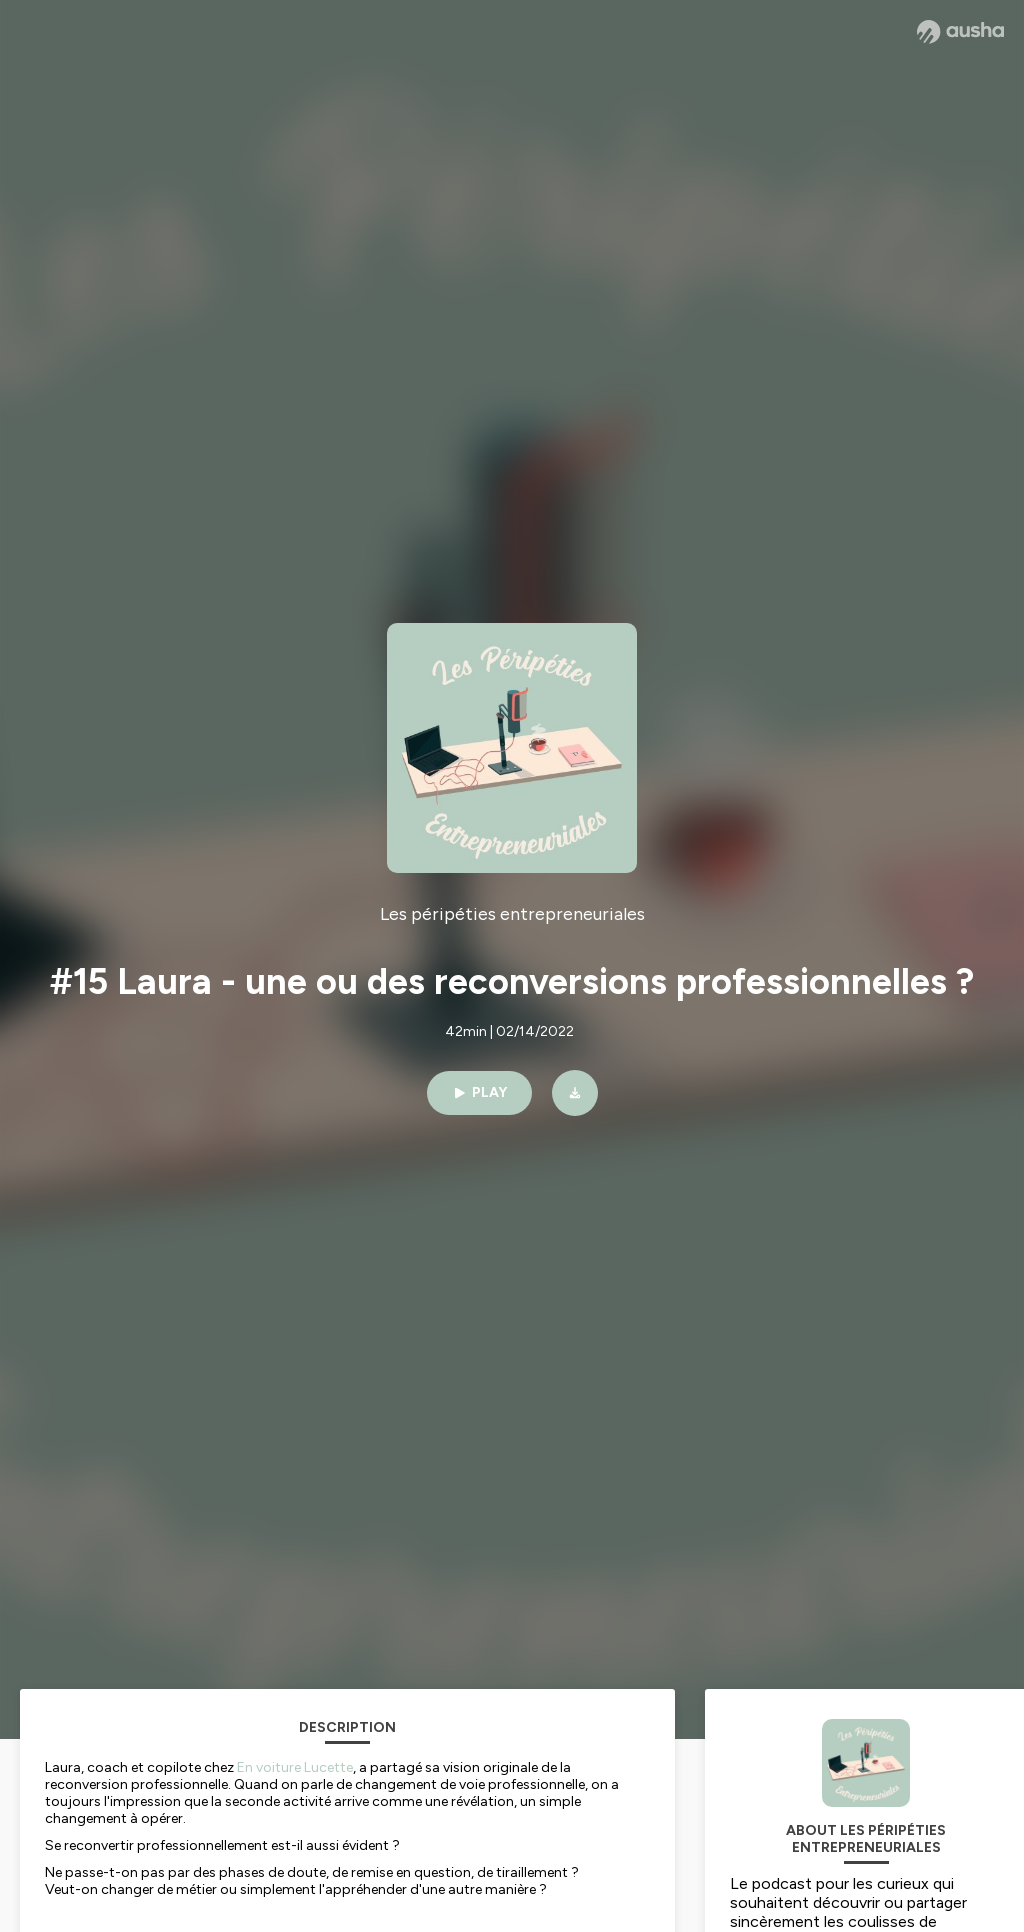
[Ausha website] (960, 32)
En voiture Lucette (295, 1767)
